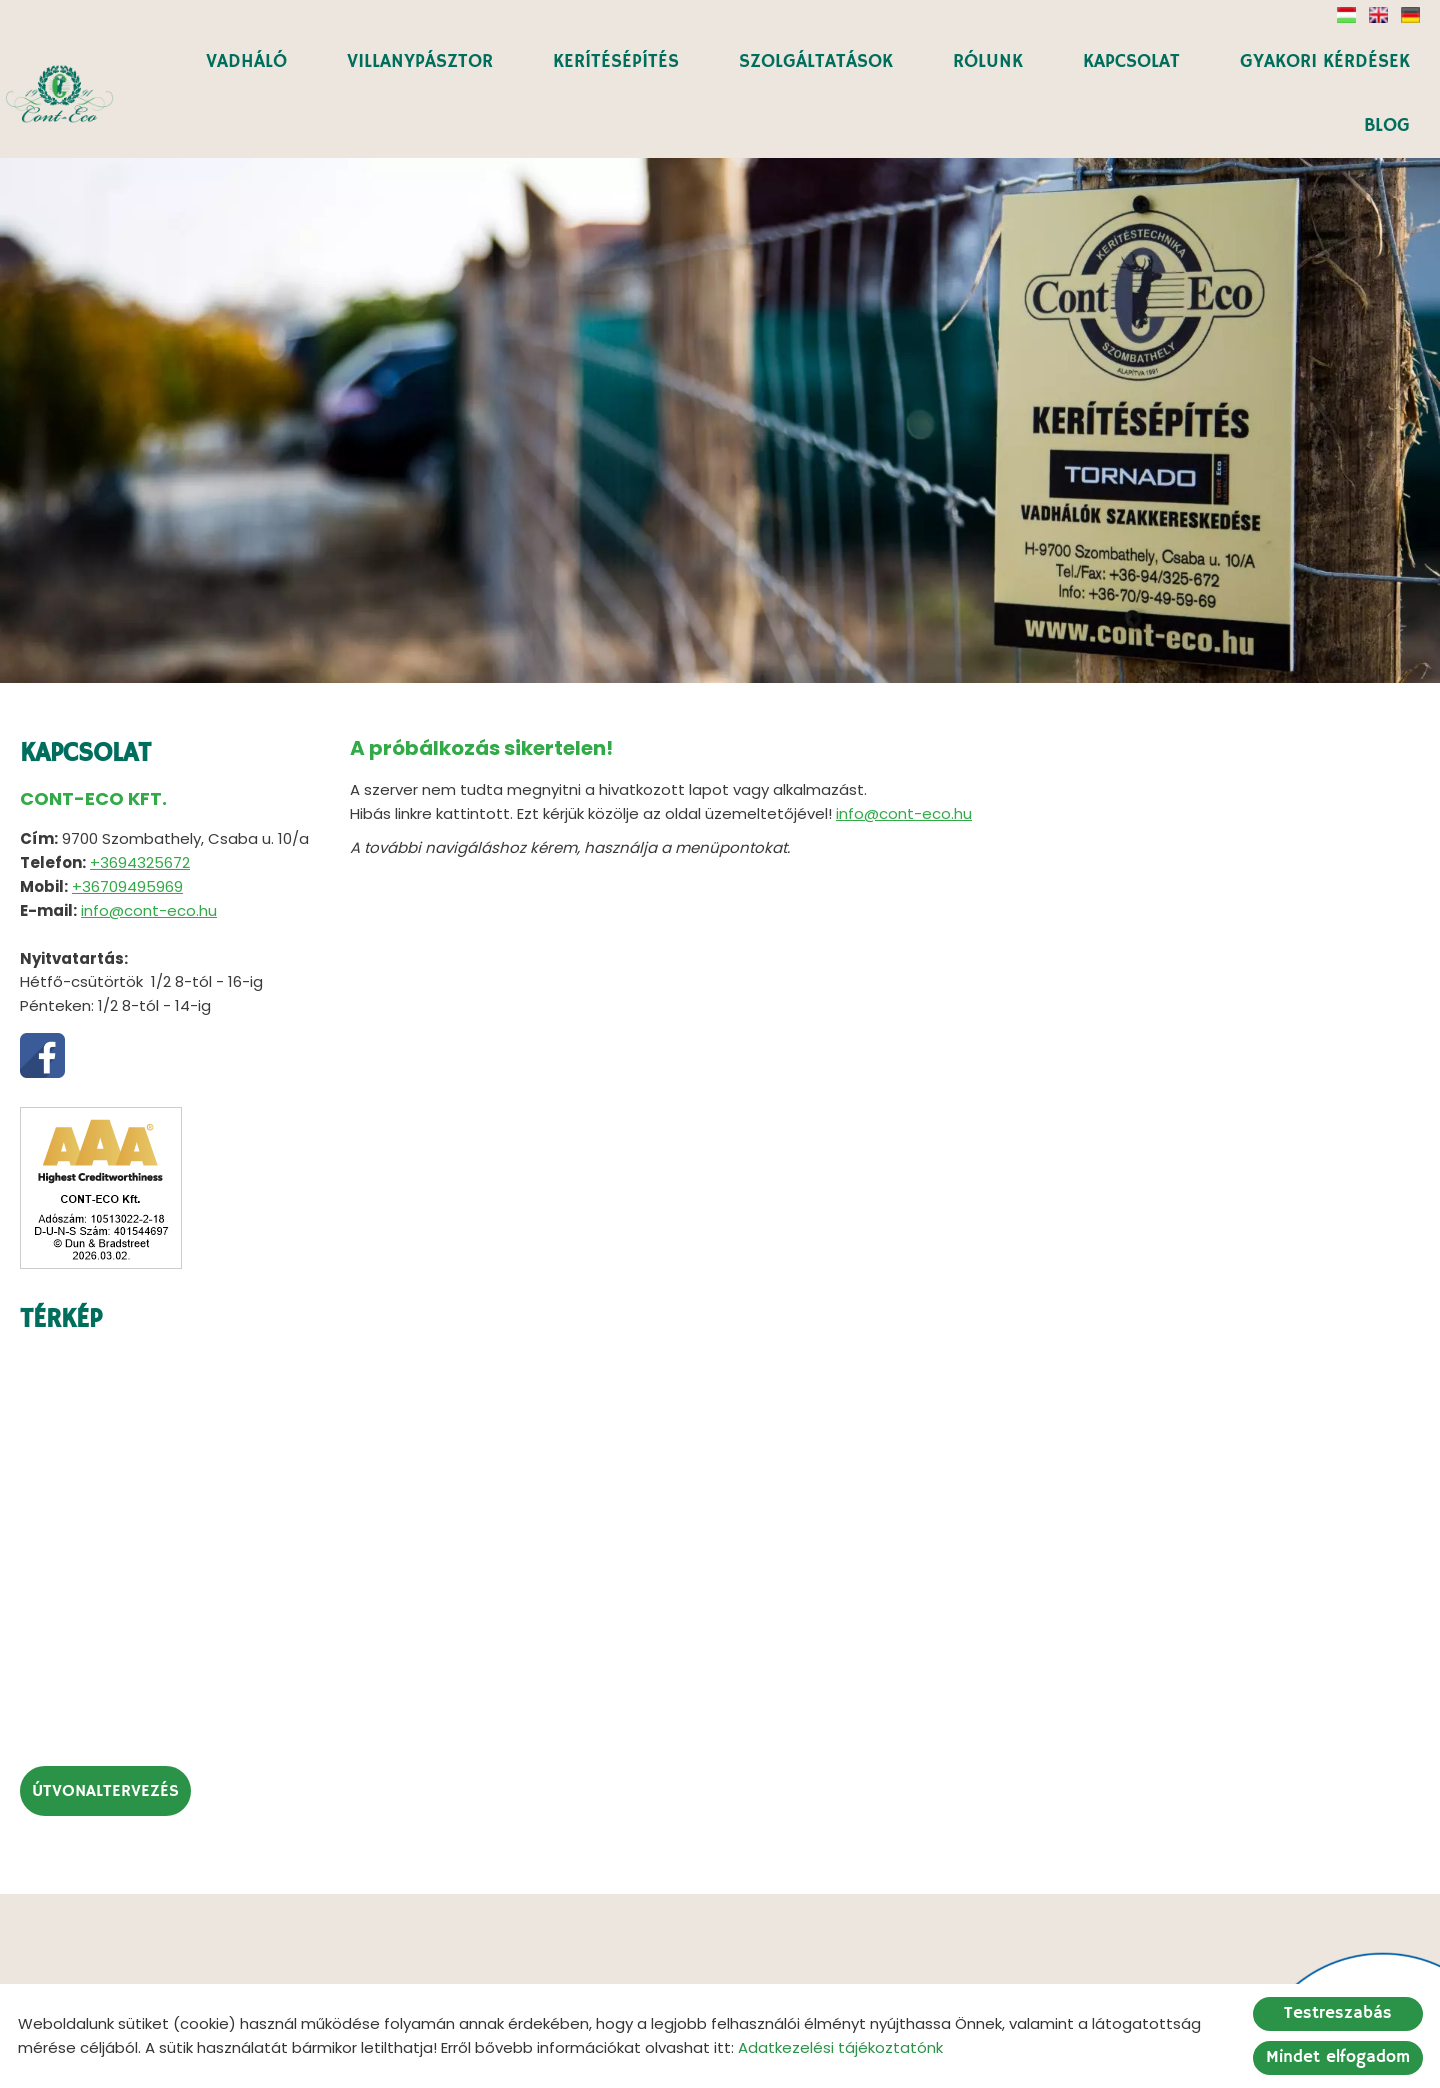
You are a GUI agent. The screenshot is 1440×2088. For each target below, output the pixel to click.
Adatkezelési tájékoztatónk (840, 2047)
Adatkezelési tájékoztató (727, 1976)
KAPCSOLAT (1132, 60)
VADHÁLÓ (250, 60)
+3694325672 (140, 788)
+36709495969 (127, 812)
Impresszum (891, 1976)
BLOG (1387, 123)
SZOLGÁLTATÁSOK (818, 60)
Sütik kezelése (1013, 1976)
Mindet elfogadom (1338, 2057)
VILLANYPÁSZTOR (424, 60)
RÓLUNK (990, 60)
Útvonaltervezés (105, 1717)
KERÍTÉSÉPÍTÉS (619, 60)
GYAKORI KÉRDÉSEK (1325, 60)
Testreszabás (1338, 2013)
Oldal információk (544, 1976)
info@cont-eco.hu (149, 836)
